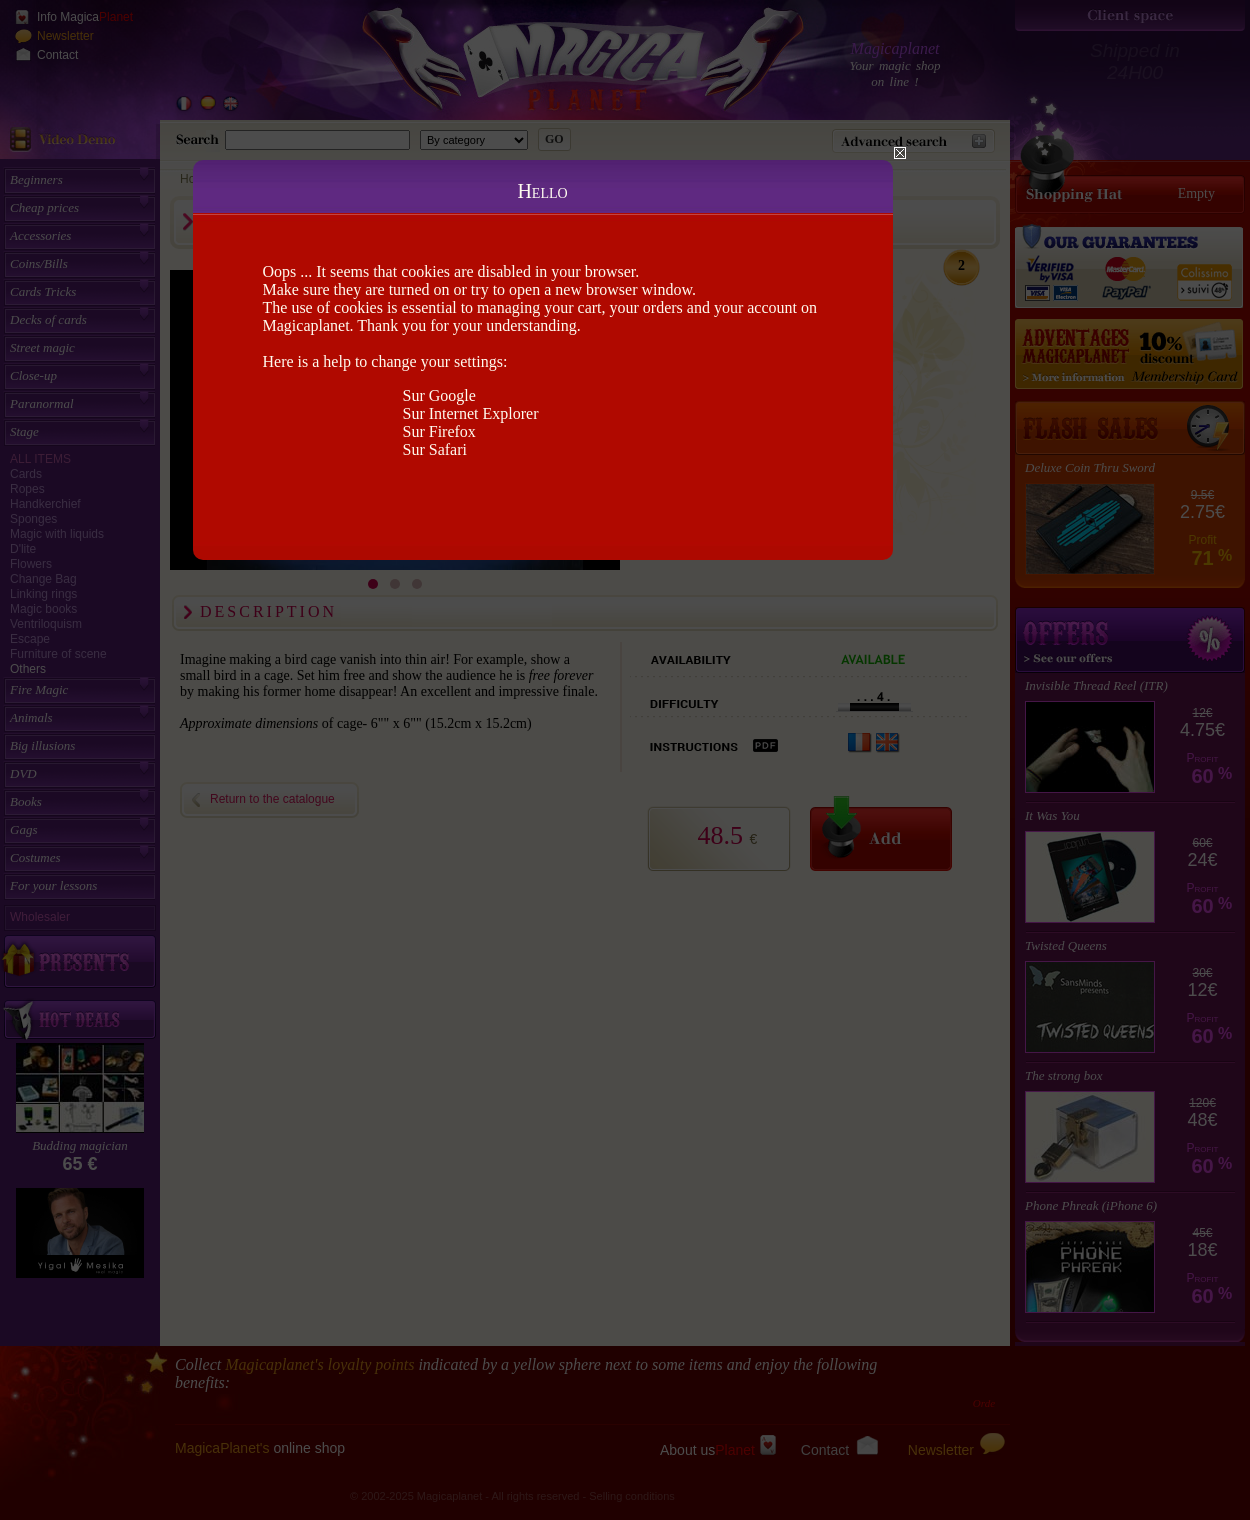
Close (900, 153)
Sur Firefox (439, 431)
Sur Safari (435, 449)
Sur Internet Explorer (471, 413)
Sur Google (439, 395)
